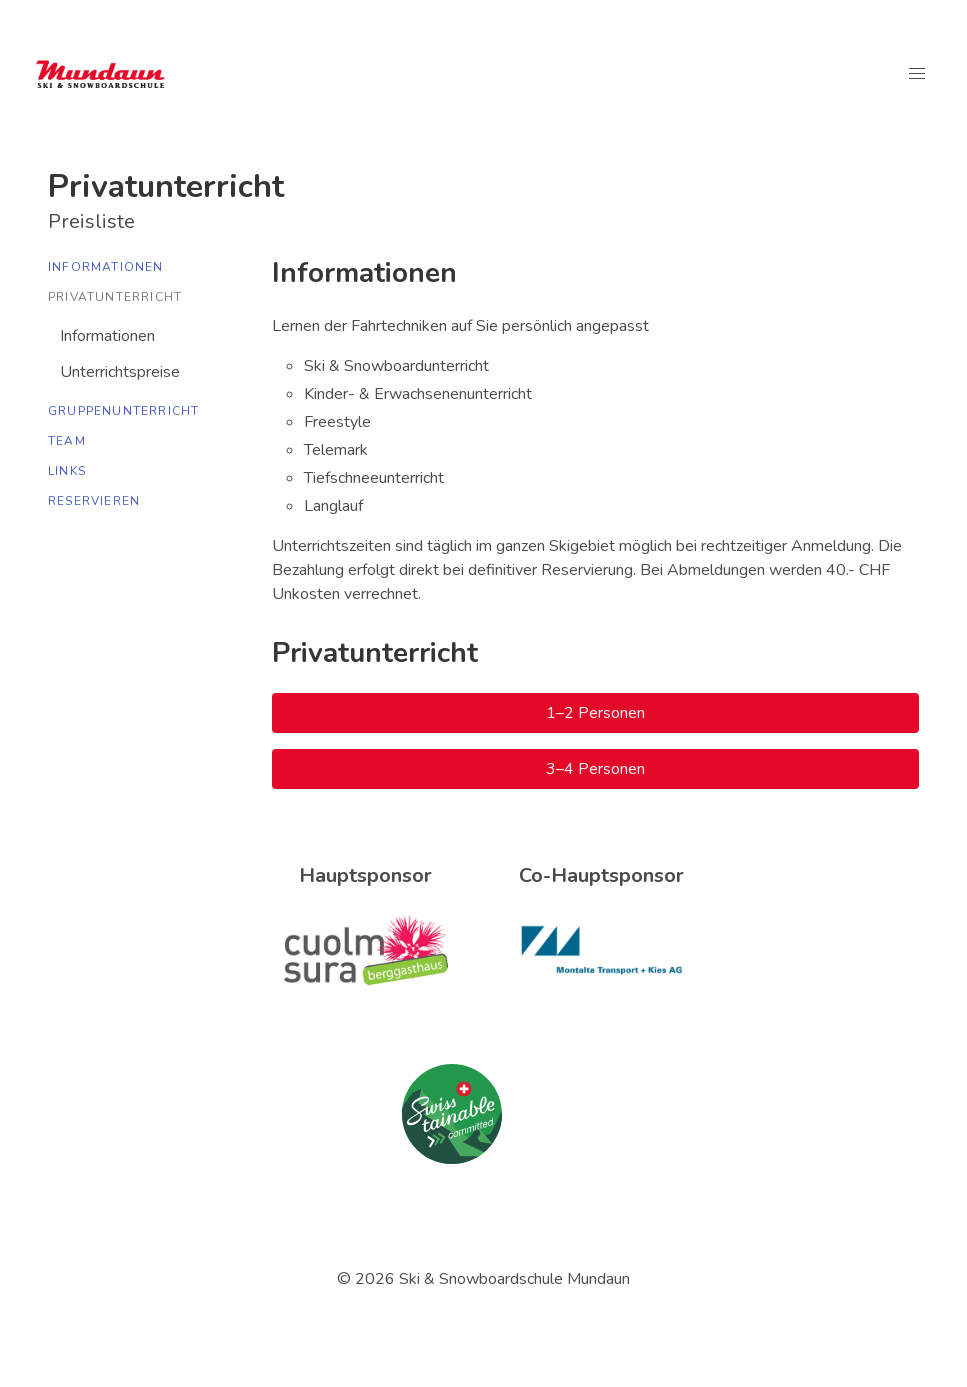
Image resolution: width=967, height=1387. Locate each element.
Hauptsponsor (365, 875)
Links (67, 471)
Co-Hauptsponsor (601, 875)
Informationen (106, 267)
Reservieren (94, 501)
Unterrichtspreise (120, 372)
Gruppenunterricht (123, 411)
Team (67, 441)
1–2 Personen (595, 713)
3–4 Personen (595, 769)
